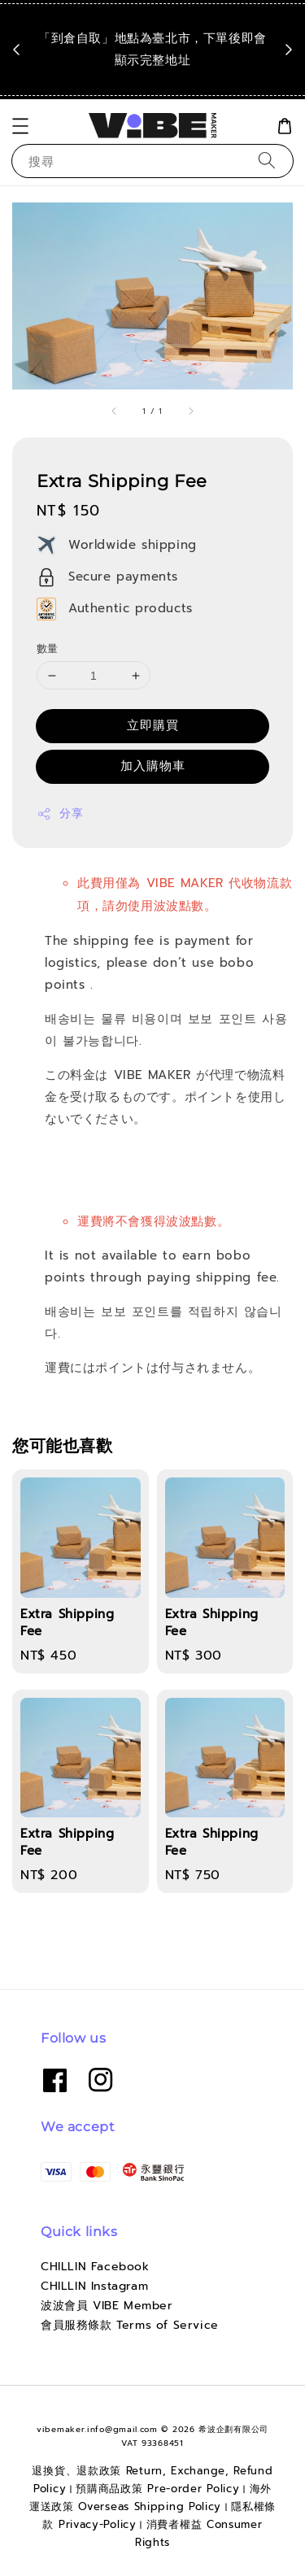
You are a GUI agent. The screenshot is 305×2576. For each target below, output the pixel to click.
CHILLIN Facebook (95, 2266)
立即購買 (153, 725)
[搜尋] (267, 160)
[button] (20, 126)
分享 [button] (60, 813)
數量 (48, 648)
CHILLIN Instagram (94, 2286)
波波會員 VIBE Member (107, 2305)
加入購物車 (152, 766)
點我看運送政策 (156, 82)
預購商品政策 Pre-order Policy (157, 2488)
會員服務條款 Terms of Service (130, 2325)
